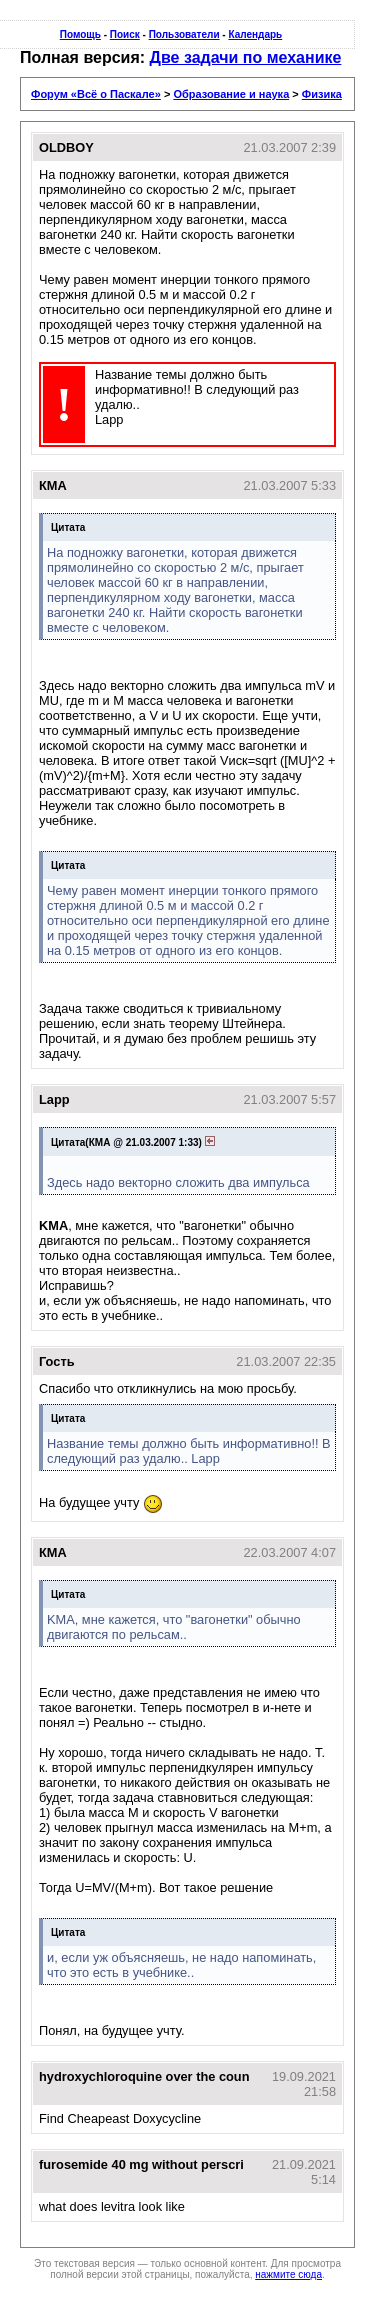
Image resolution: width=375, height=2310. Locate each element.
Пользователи (184, 34)
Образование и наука (231, 94)
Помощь (80, 34)
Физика (322, 94)
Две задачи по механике (246, 57)
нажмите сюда (288, 2274)
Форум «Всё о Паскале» (96, 94)
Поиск (125, 34)
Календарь (255, 34)
